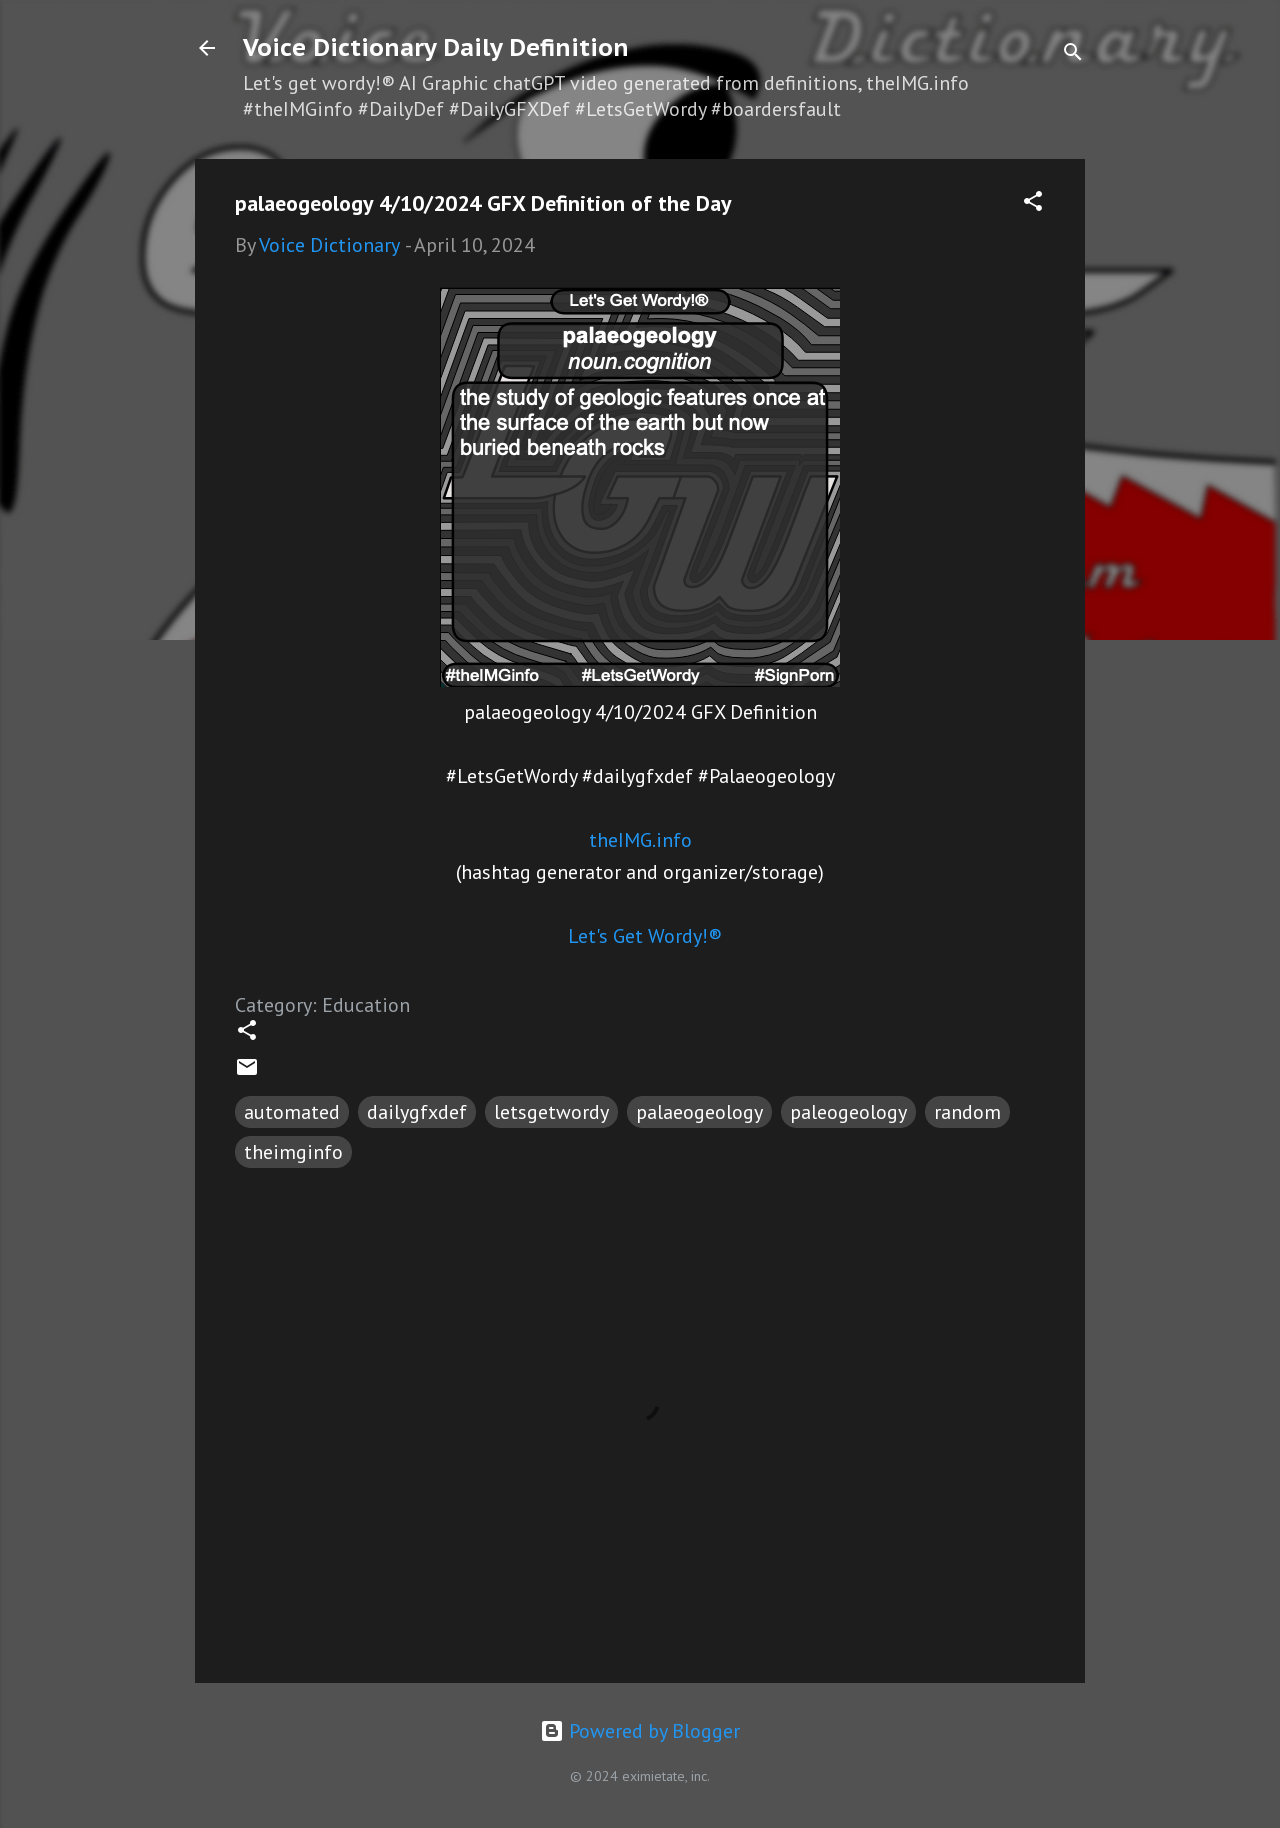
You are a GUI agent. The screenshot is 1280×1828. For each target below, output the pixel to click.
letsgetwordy (551, 1112)
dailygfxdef (417, 1112)
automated (292, 1112)
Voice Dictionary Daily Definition (436, 47)
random (967, 1112)
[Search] (1073, 54)
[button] (1033, 203)
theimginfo (293, 1152)
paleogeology (848, 1112)
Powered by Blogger (640, 1731)
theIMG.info (640, 840)
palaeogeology (699, 1112)
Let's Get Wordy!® (645, 936)
